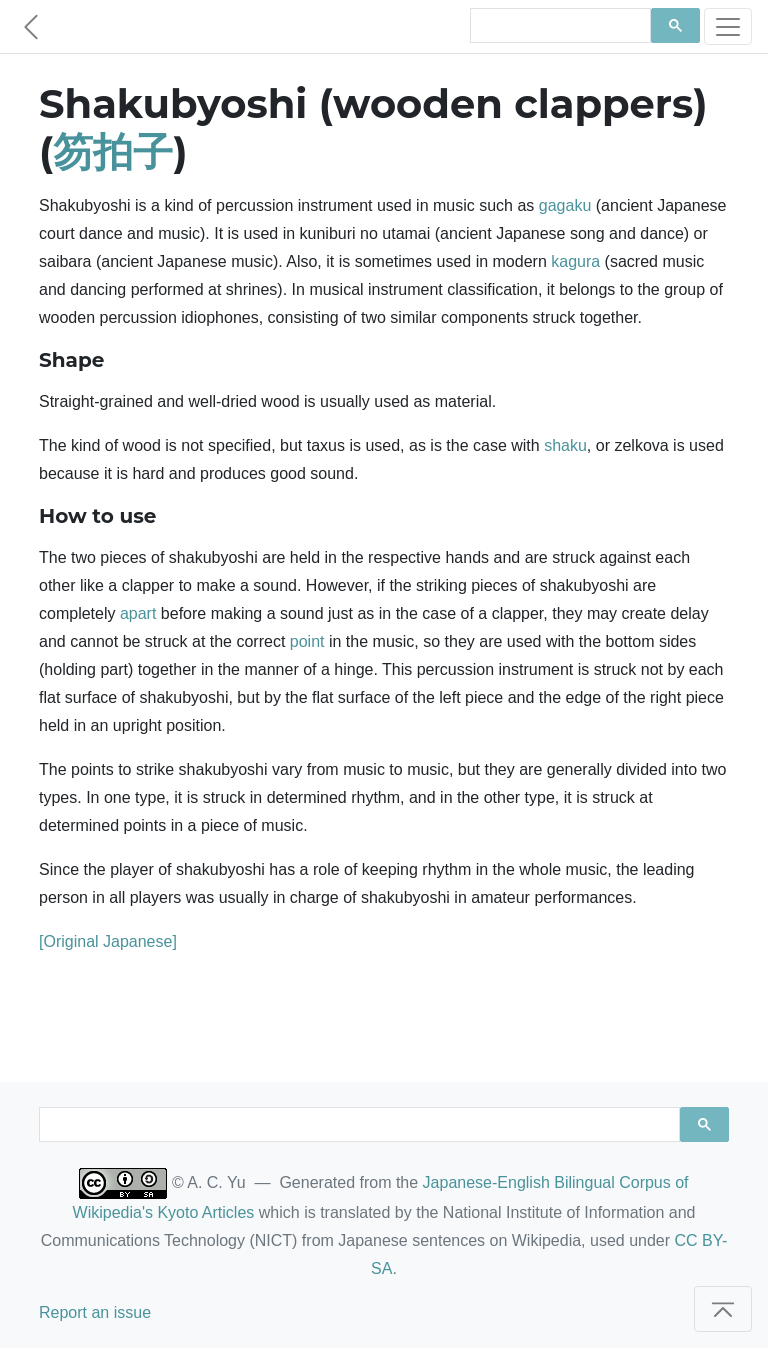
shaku (565, 445)
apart (138, 613)
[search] (558, 26)
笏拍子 (113, 151)
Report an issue (95, 1312)
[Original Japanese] (108, 941)
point (307, 641)
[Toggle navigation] (728, 26)
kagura (575, 261)
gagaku (565, 205)
